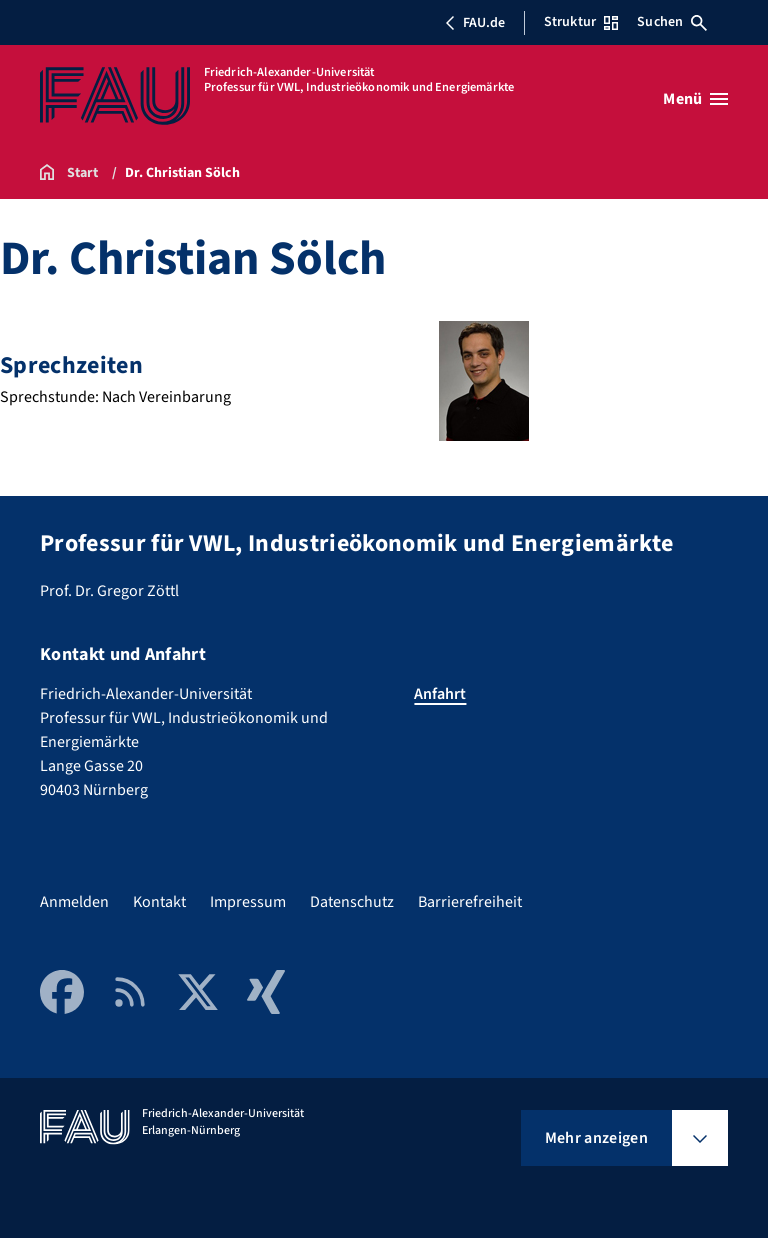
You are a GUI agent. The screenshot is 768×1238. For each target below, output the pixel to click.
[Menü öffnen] (695, 99)
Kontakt (159, 902)
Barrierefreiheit (470, 902)
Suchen (672, 22)
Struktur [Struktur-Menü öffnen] (581, 22)
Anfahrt (440, 694)
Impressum (248, 902)
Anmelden (74, 902)
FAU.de (475, 23)
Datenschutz (352, 902)
